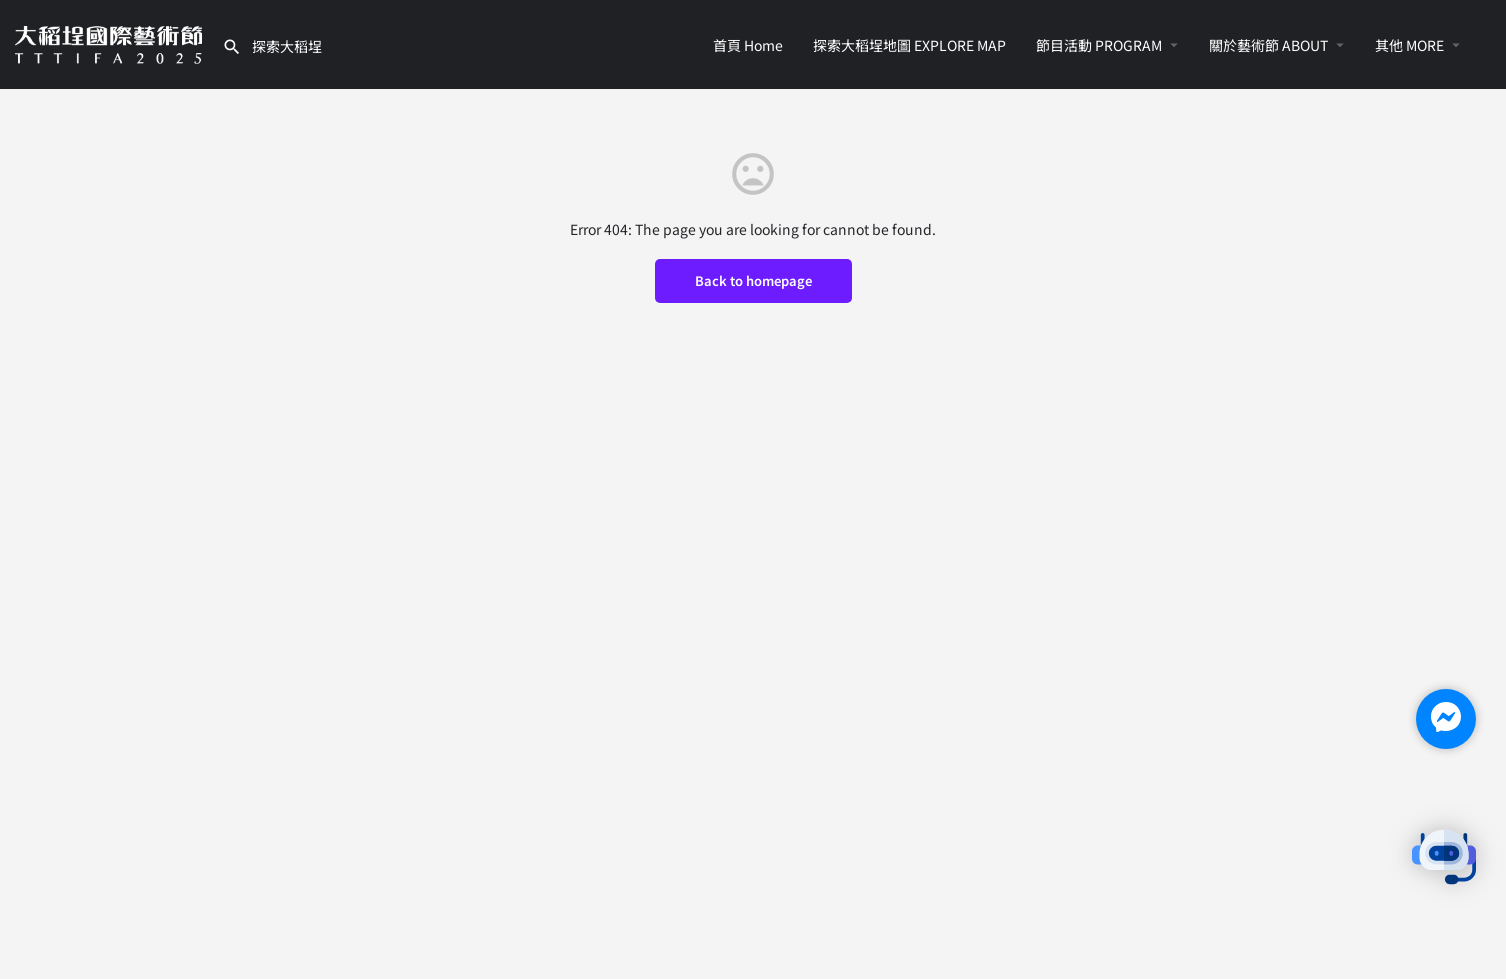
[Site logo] (111, 42)
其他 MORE (1409, 45)
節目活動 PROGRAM (1099, 45)
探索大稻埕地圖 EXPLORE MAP (909, 45)
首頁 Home (748, 45)
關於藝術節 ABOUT (1268, 45)
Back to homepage (753, 280)
